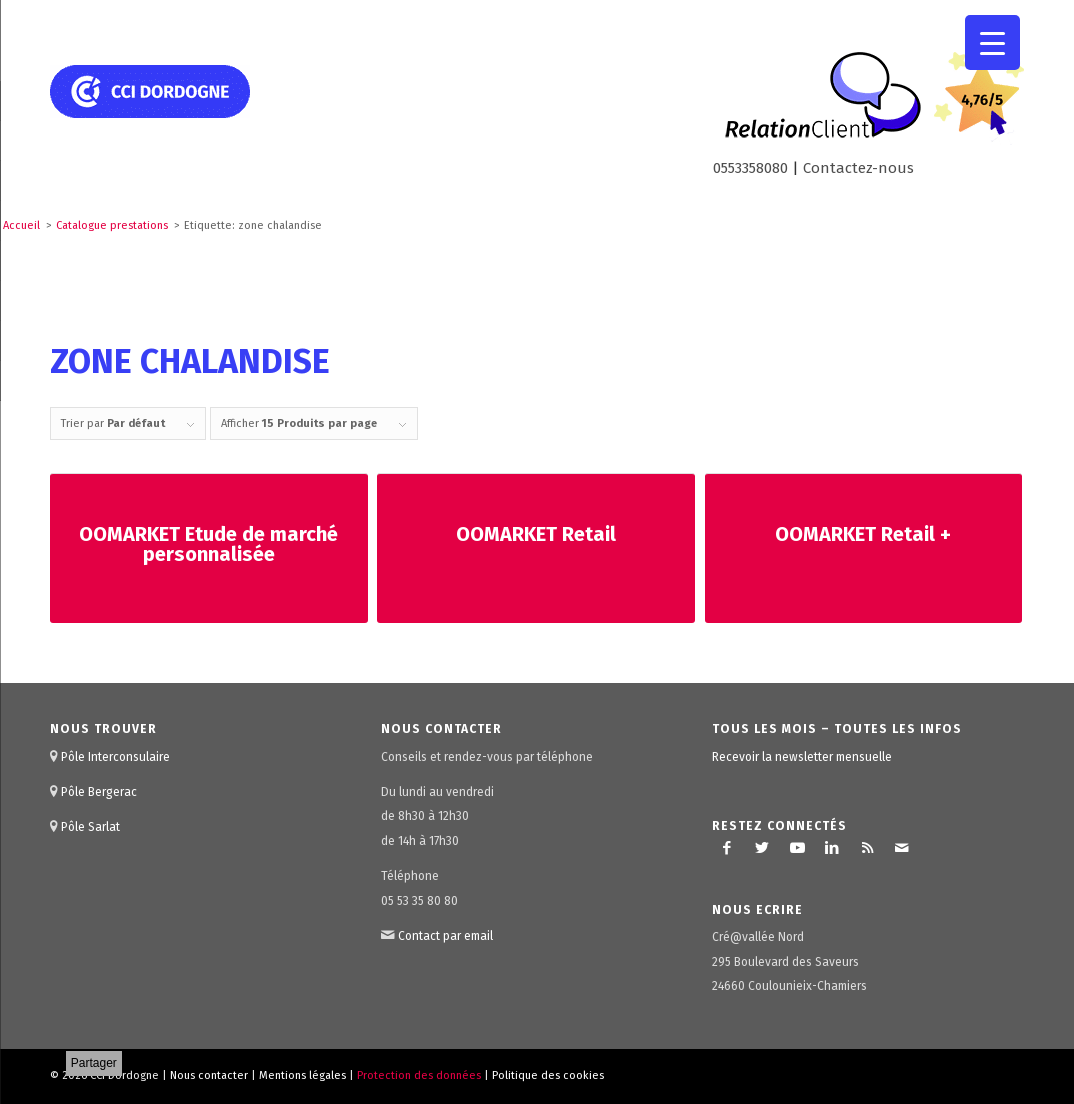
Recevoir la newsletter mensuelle (802, 757)
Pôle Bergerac (99, 792)
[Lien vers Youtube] (797, 848)
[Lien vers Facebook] (727, 848)
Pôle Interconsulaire (115, 757)
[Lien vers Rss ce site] (867, 848)
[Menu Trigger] (992, 42)
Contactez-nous (858, 168)
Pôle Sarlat (90, 827)
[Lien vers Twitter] (762, 848)
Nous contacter (209, 1075)
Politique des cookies (548, 1075)
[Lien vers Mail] (902, 848)
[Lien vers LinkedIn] (832, 848)
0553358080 (750, 168)
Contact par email (445, 936)
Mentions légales (302, 1075)
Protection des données (419, 1075)
